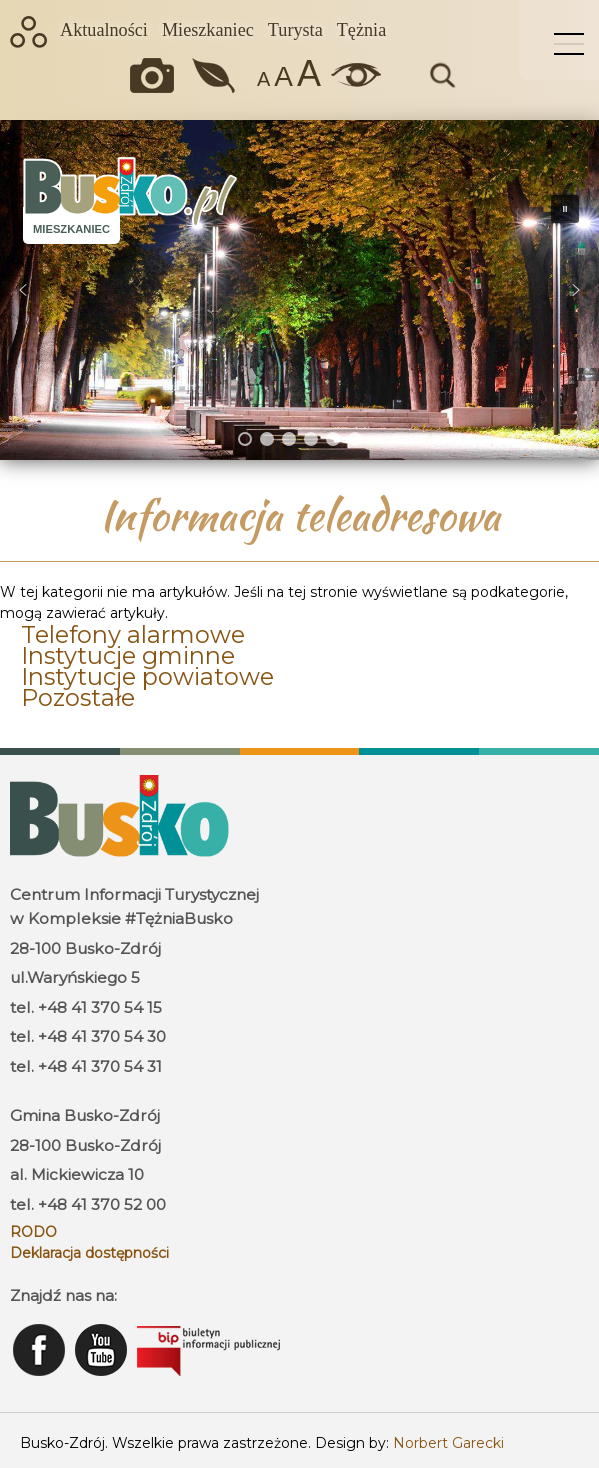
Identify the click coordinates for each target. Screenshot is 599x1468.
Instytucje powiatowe (147, 676)
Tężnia (361, 30)
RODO (33, 1232)
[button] (23, 290)
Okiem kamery (157, 75)
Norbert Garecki (448, 1443)
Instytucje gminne (128, 655)
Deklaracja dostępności (89, 1253)
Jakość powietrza (215, 75)
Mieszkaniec (208, 30)
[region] (299, 290)
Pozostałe (78, 697)
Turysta (295, 30)
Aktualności (104, 30)
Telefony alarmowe (133, 634)
